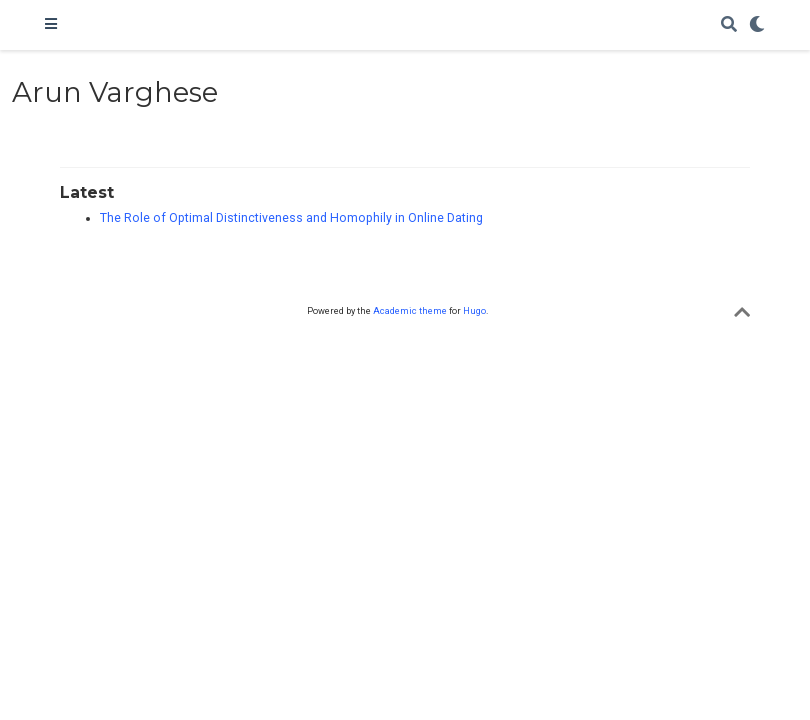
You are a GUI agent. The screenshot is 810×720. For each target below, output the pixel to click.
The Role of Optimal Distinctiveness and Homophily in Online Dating (291, 218)
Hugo (474, 310)
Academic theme (410, 310)
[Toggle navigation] (51, 25)
